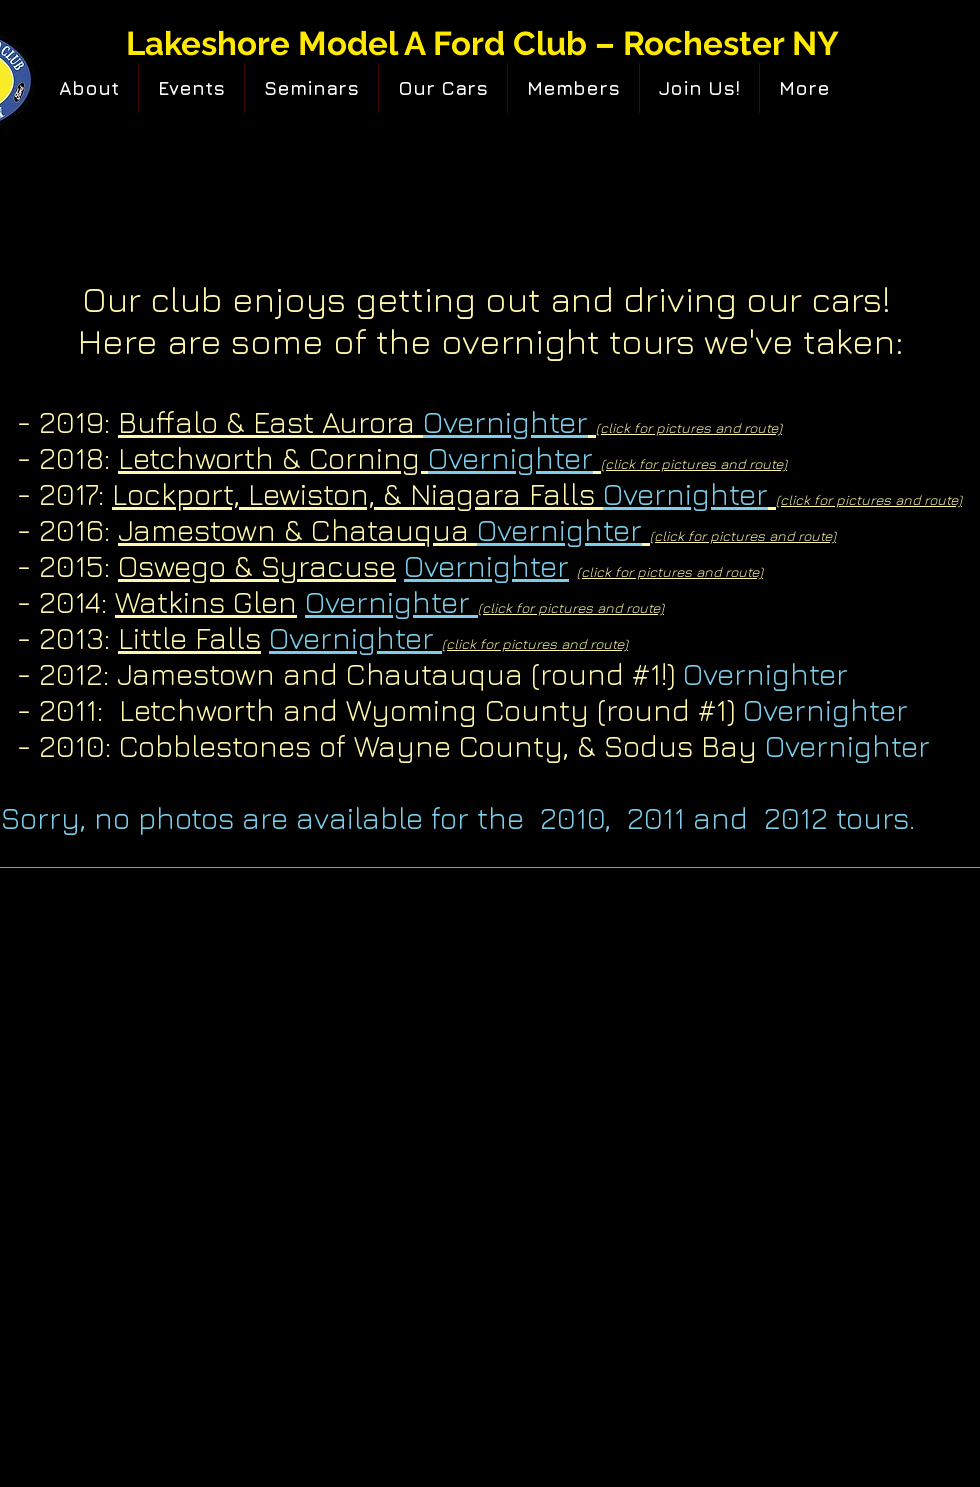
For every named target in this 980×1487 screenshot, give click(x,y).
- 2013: (67, 638)
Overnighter (486, 566)
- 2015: (59, 566)
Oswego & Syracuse (257, 566)
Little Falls (189, 638)
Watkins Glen (206, 602)
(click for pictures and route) (670, 571)
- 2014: (66, 602)
